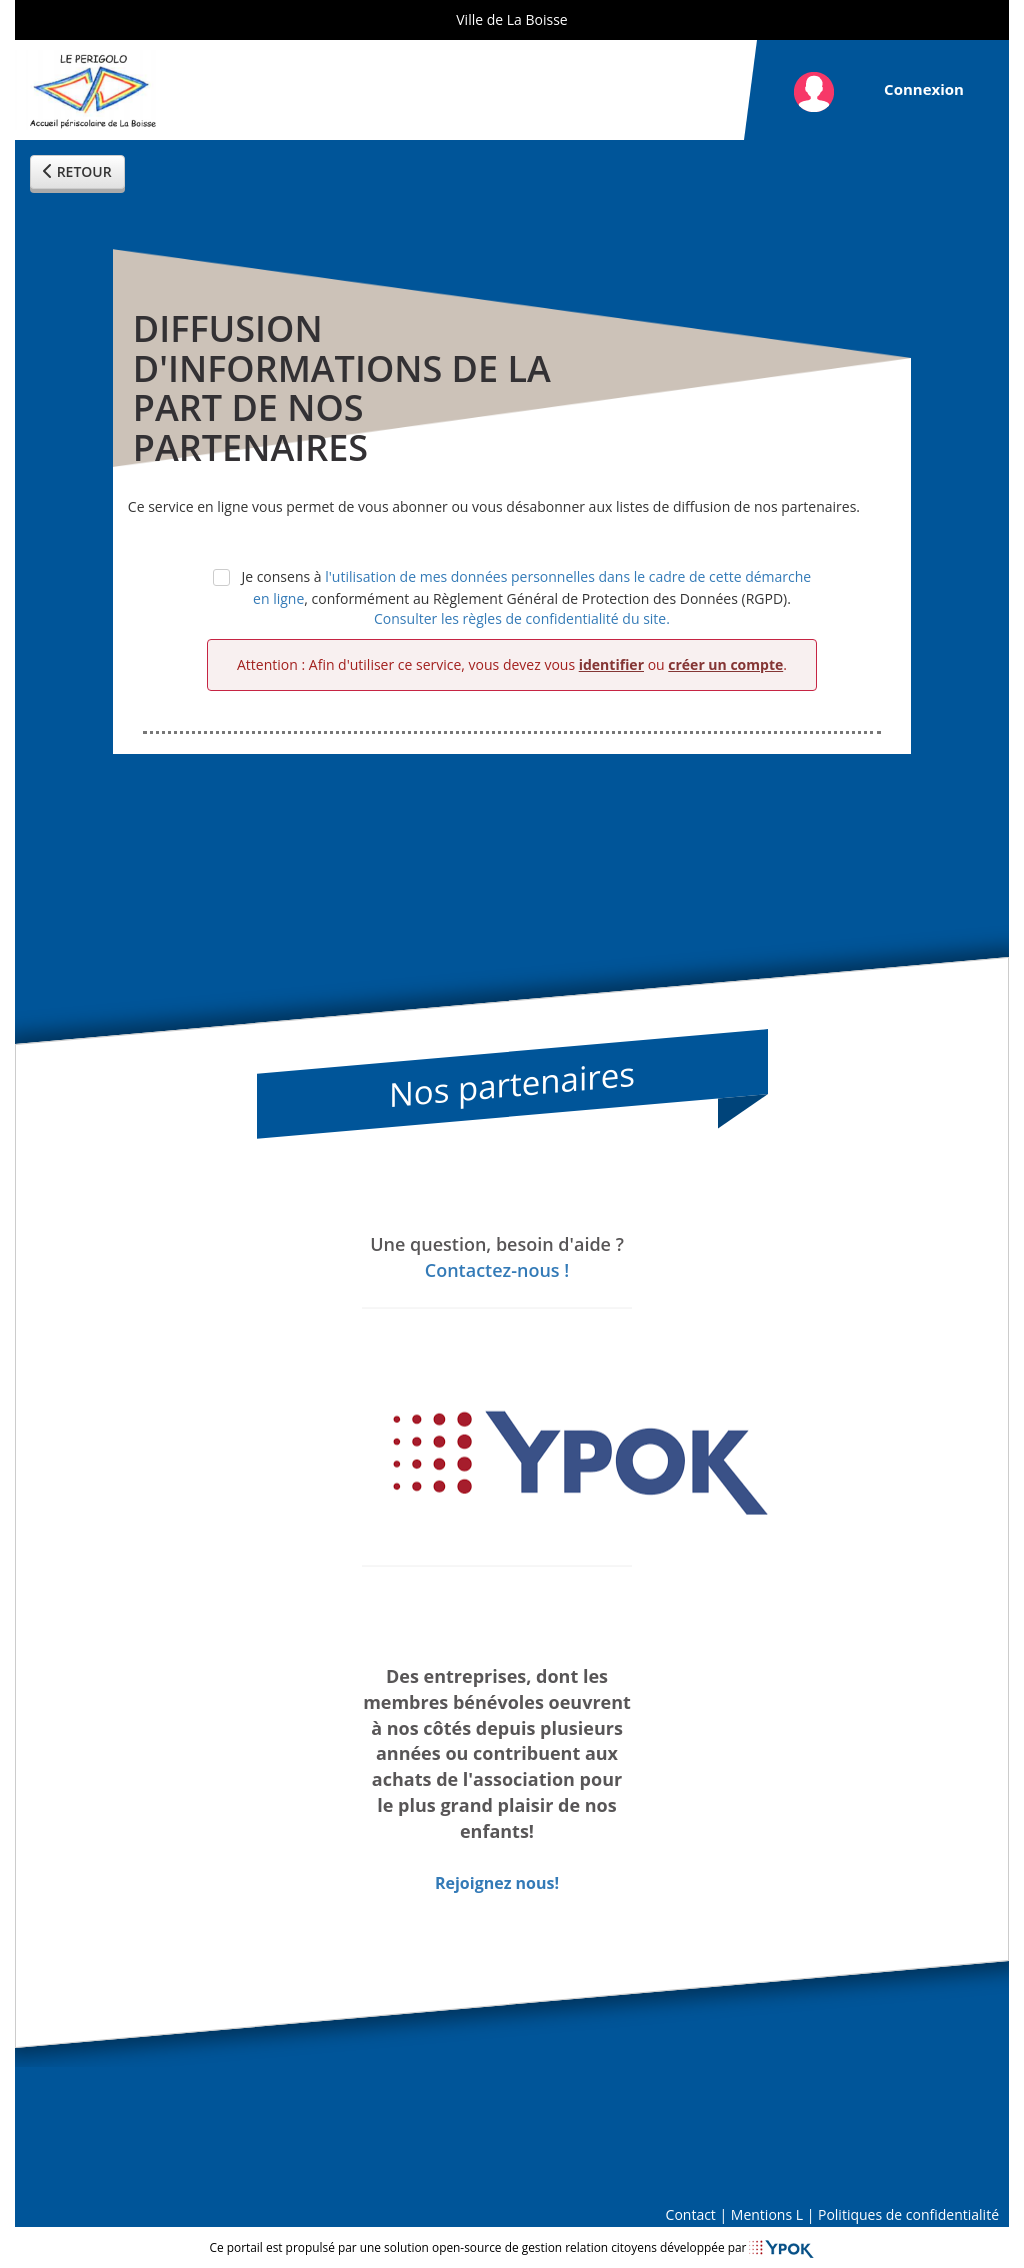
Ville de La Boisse (511, 19)
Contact (691, 2214)
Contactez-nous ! (497, 1269)
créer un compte (725, 664)
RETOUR (77, 171)
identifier (611, 664)
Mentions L (767, 2214)
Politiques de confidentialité (908, 2214)
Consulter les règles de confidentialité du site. (522, 618)
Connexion (924, 89)
